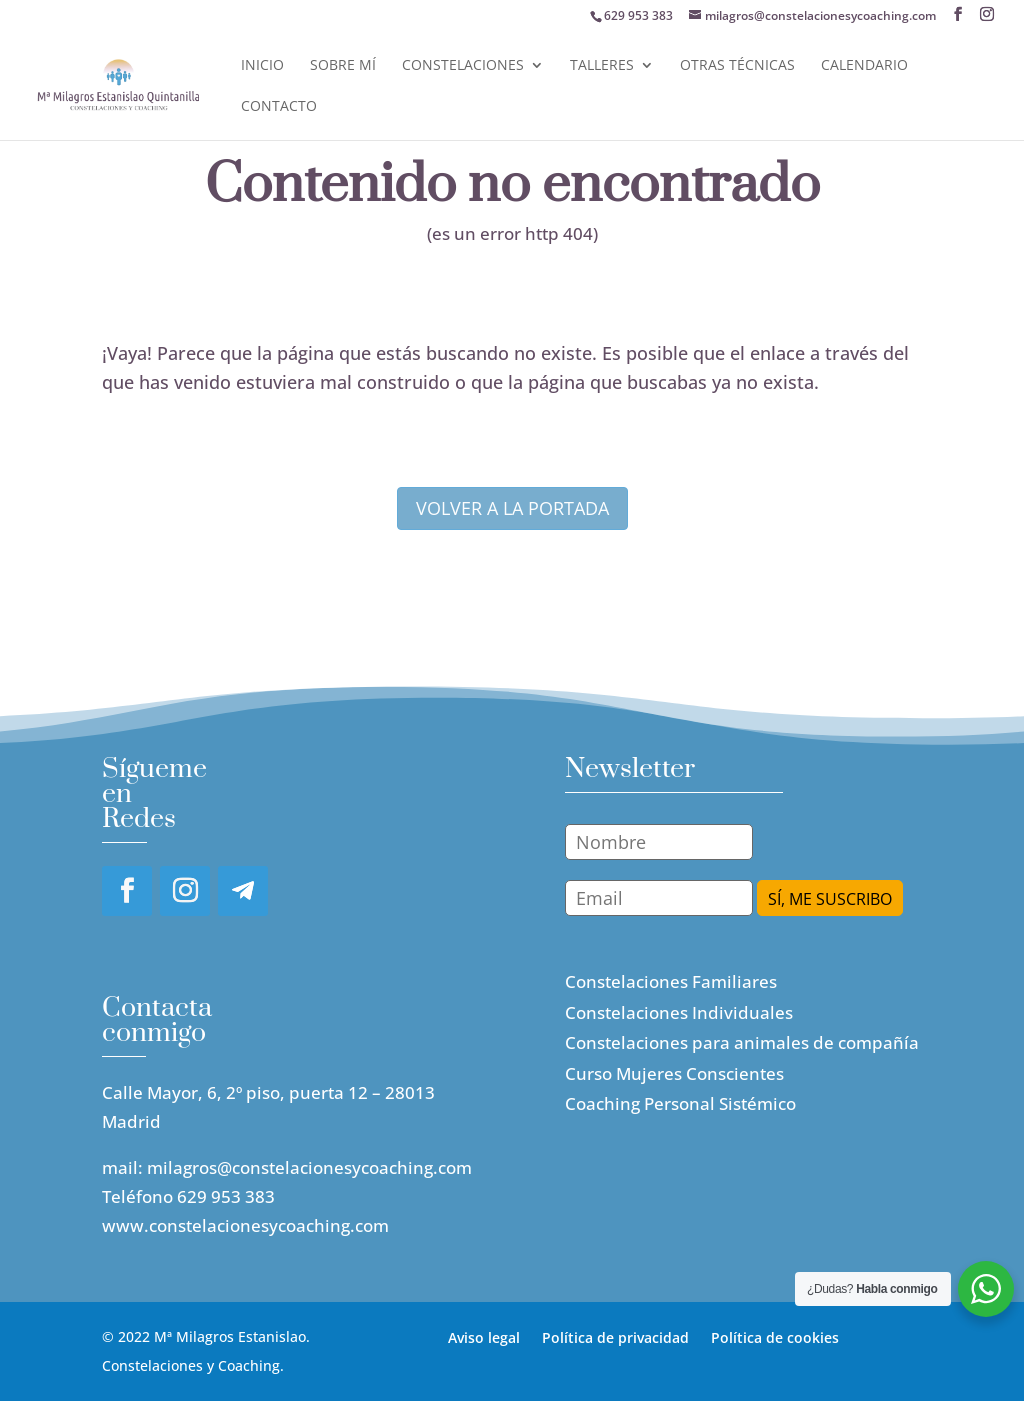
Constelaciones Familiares (671, 981)
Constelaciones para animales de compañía (742, 1042)
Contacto (279, 107)
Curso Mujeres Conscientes (674, 1073)
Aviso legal (484, 1336)
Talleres (602, 66)
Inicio (262, 66)
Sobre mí (343, 66)
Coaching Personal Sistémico (680, 1103)
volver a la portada (512, 508)
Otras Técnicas (737, 66)
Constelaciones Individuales (679, 1012)
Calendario (864, 66)
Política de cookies (775, 1336)
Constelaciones (463, 66)
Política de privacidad (615, 1336)
